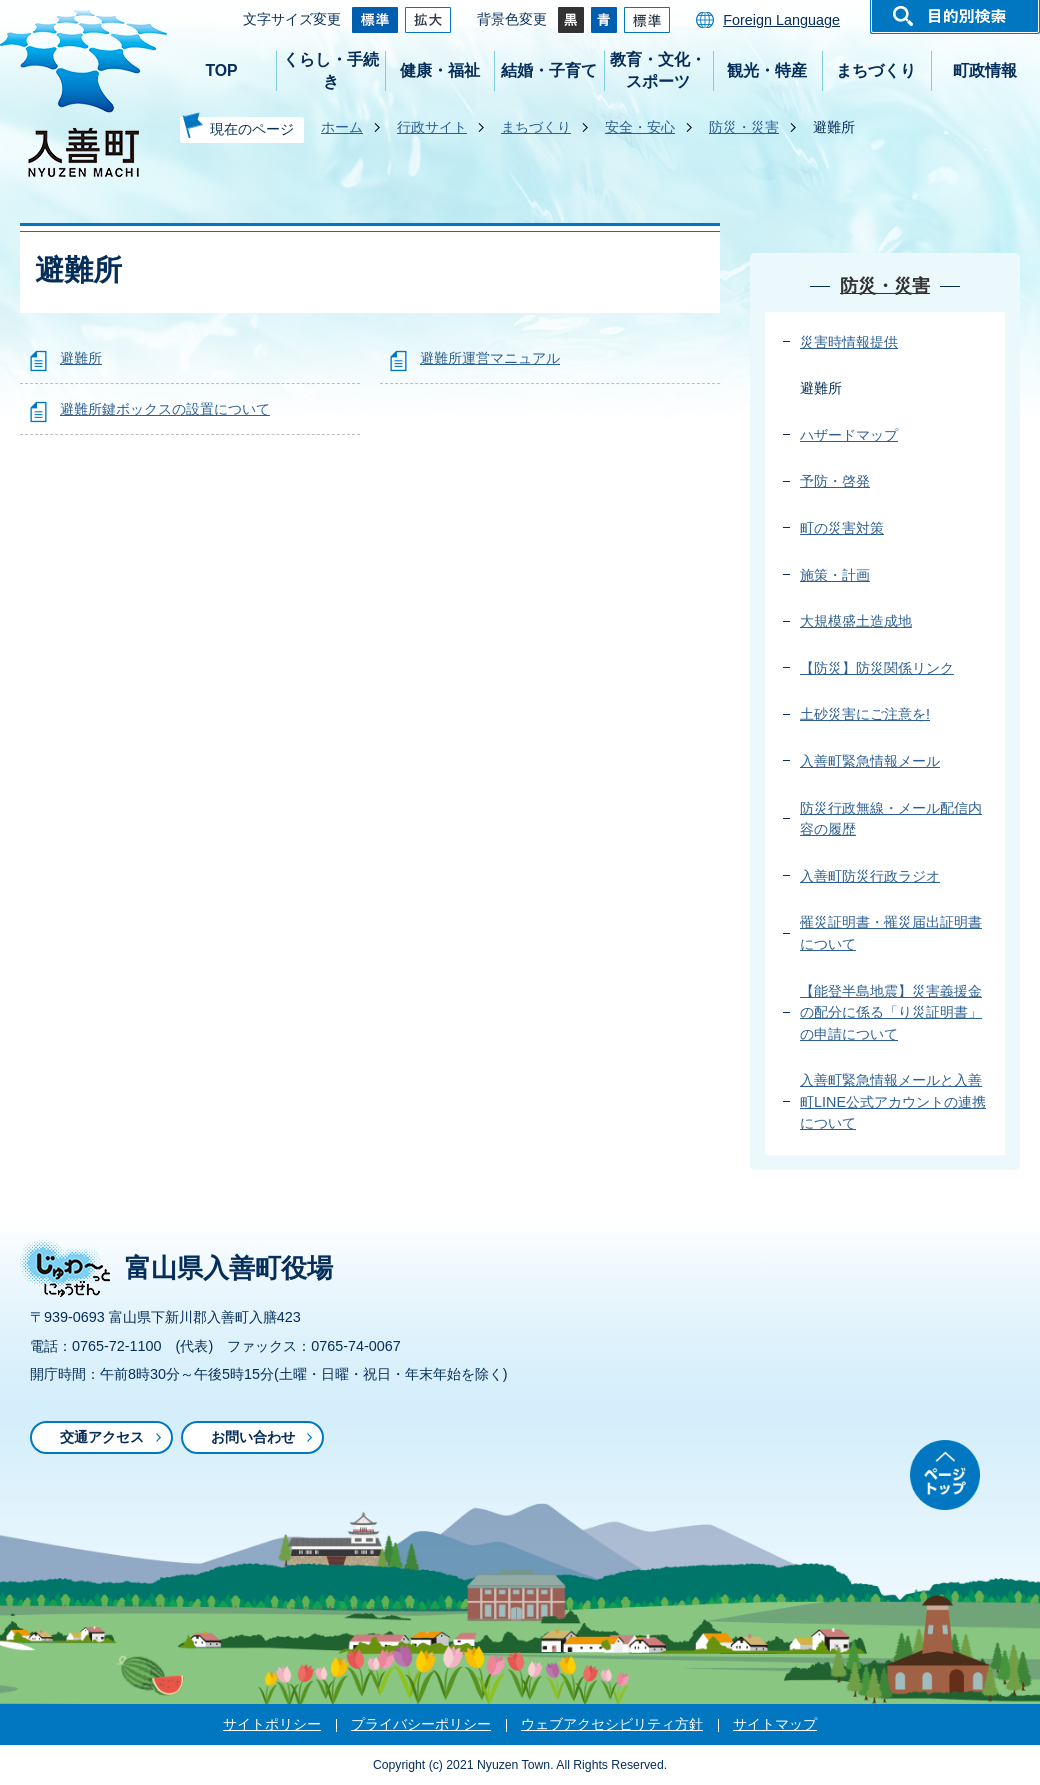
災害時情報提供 (849, 342)
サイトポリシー (272, 1724)
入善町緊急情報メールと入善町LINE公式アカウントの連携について (893, 1101)
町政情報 (985, 70)
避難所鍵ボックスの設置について (165, 409)
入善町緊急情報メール (870, 761)
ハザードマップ (849, 435)
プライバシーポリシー (421, 1724)
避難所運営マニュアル (490, 358)
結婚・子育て (549, 70)
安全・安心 (640, 127)
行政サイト (432, 127)
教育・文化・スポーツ (658, 70)
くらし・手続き (331, 70)
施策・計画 (835, 575)
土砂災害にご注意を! (865, 714)
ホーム (342, 127)
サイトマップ (775, 1724)
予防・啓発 (835, 481)
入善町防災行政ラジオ (870, 876)
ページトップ (945, 1475)
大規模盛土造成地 (856, 621)
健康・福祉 (440, 70)
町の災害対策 (842, 528)
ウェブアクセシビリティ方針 (612, 1724)
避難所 (81, 358)
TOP (221, 70)
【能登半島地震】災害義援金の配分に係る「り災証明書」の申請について (891, 1012)
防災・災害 (744, 127)
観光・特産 (767, 70)
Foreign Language (781, 20)
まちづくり (876, 70)
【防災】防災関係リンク (877, 668)
